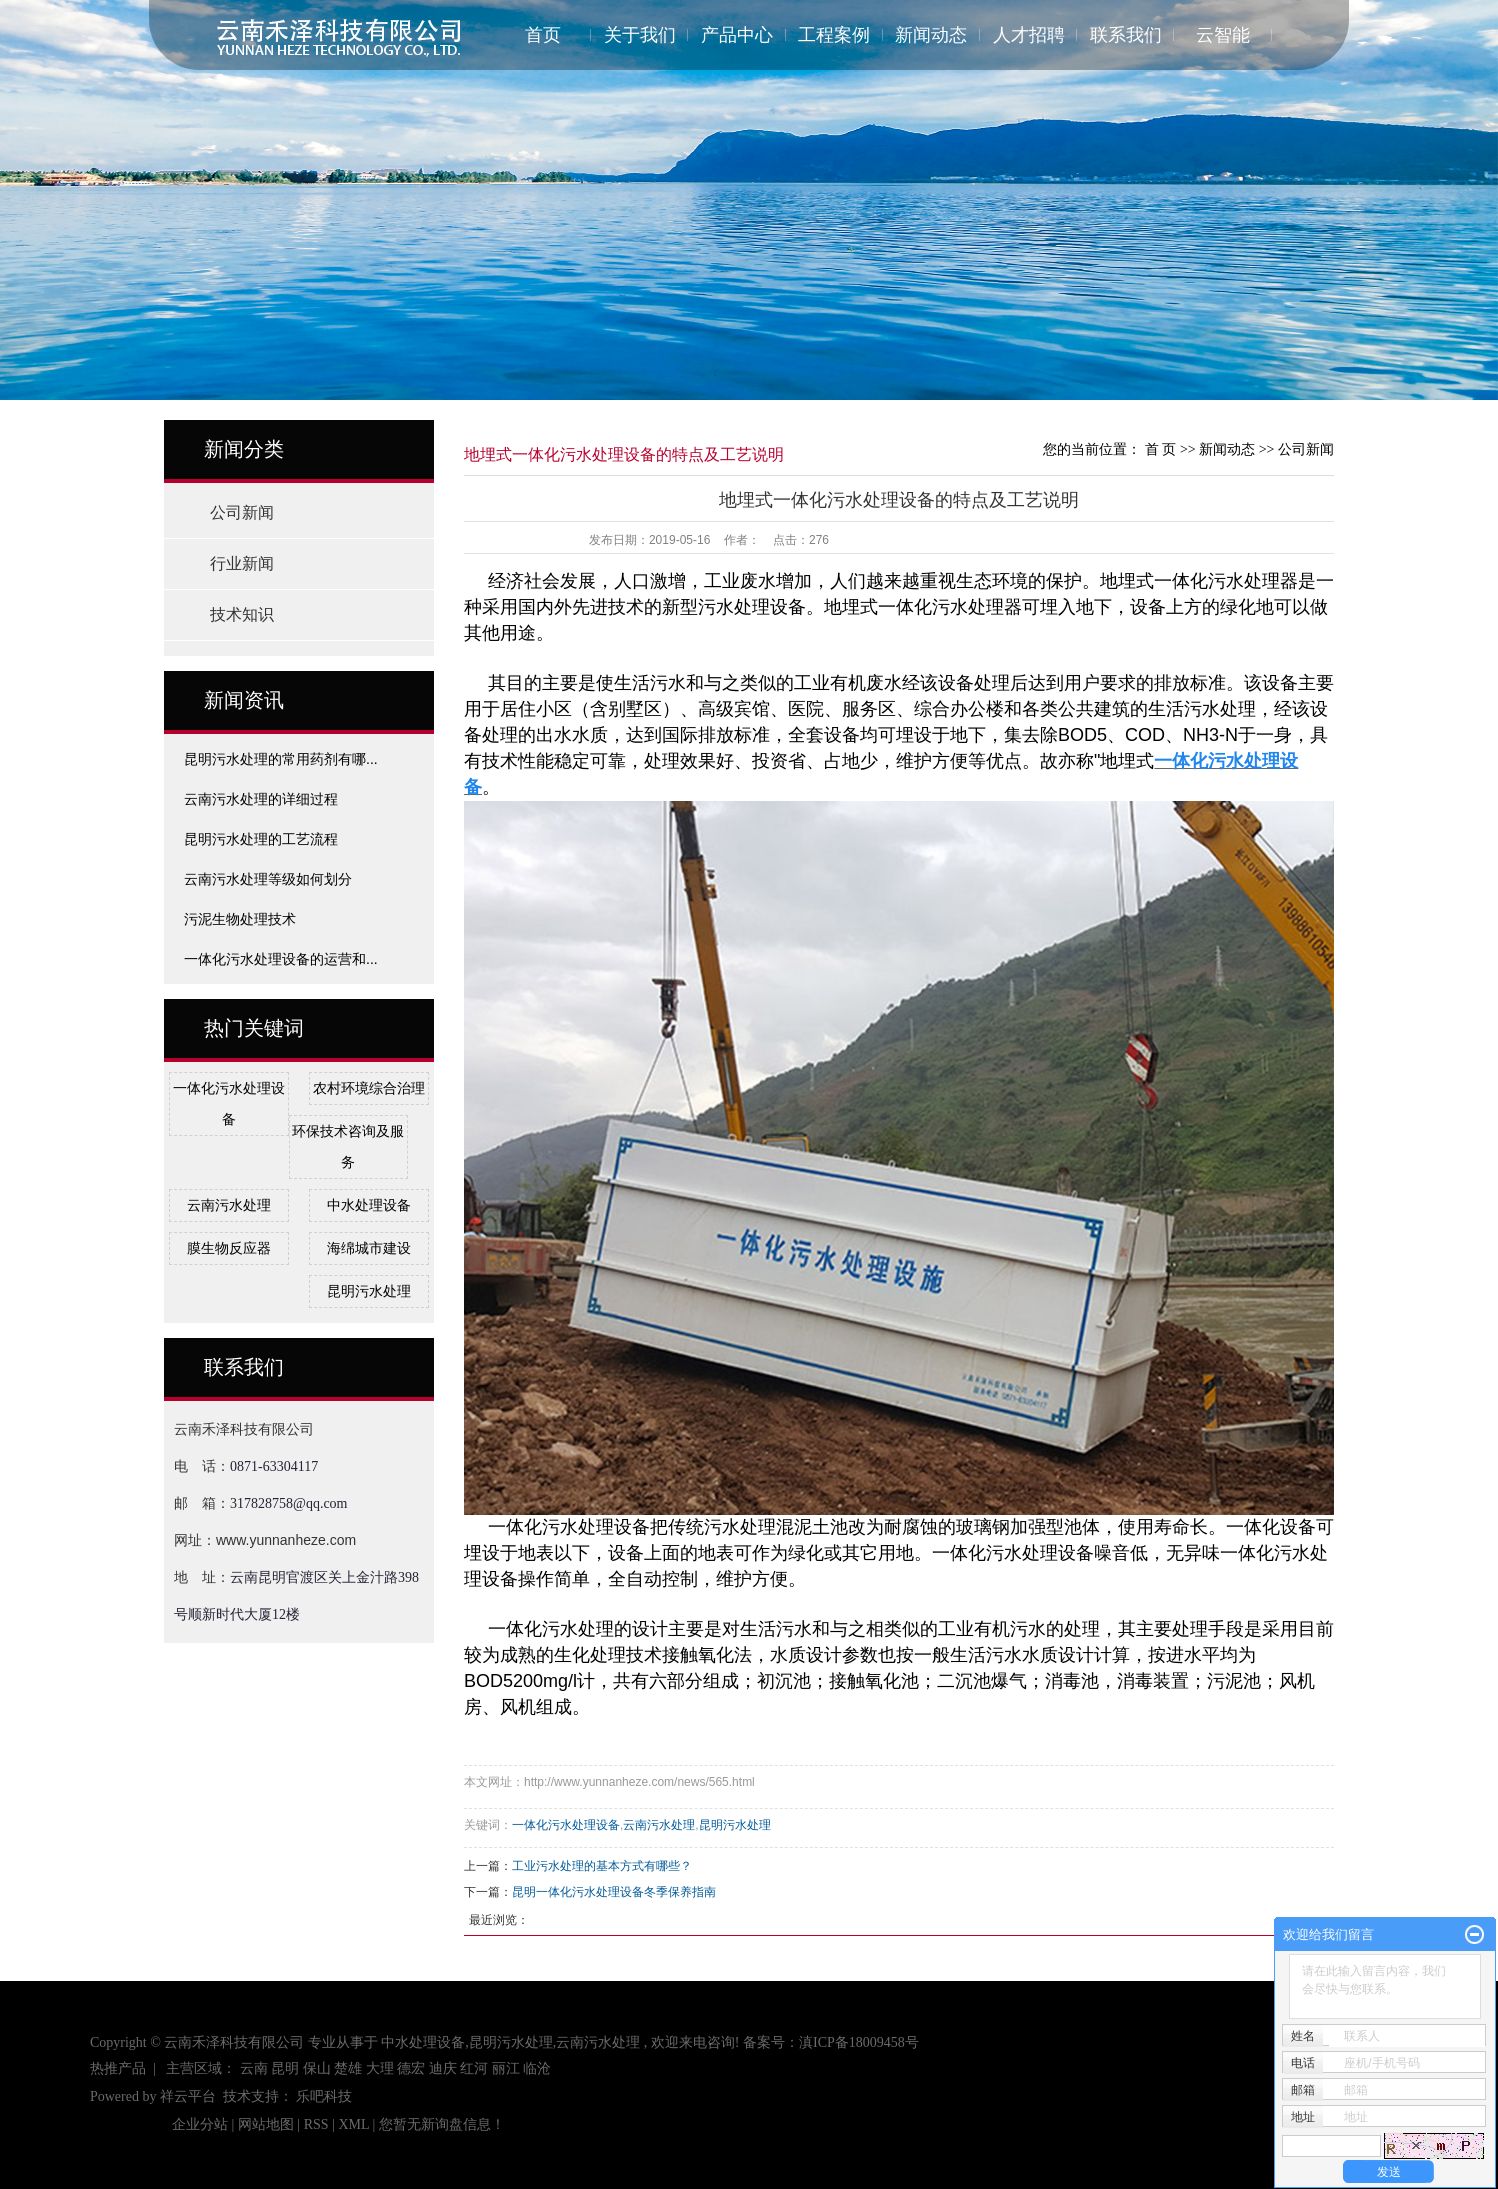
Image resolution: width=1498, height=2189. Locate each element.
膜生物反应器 (229, 1248)
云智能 (1223, 35)
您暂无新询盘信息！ (442, 2124)
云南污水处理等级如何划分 (268, 879)
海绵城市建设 (369, 1248)
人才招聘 (1029, 35)
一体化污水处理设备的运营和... (281, 959)
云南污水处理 (229, 1205)
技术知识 (242, 614)
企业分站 (200, 2124)
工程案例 (834, 35)
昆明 (285, 2068)
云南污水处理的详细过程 (261, 799)
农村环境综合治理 (369, 1088)
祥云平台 (188, 2096)
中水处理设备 (369, 1205)
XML (353, 2124)
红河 (474, 2068)
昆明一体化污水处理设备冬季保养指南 (614, 1892)
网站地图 (268, 2124)
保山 (317, 2068)
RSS (316, 2124)
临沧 (537, 2068)
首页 (543, 35)
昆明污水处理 (369, 1291)
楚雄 (348, 2068)
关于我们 (640, 35)
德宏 (411, 2068)
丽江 (506, 2068)
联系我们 (1126, 35)
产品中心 (737, 35)
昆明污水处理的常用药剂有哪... (281, 759)
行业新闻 (242, 563)
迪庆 (443, 2068)
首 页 (1161, 449)
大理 (380, 2068)
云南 (254, 2068)
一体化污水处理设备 (566, 1825)
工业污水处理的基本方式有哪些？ (602, 1866)
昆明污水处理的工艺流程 (261, 839)
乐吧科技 (324, 2096)
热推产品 (118, 2068)
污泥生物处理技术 (240, 919)
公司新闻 (242, 512)
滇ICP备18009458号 (859, 2042)
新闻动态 (931, 35)
